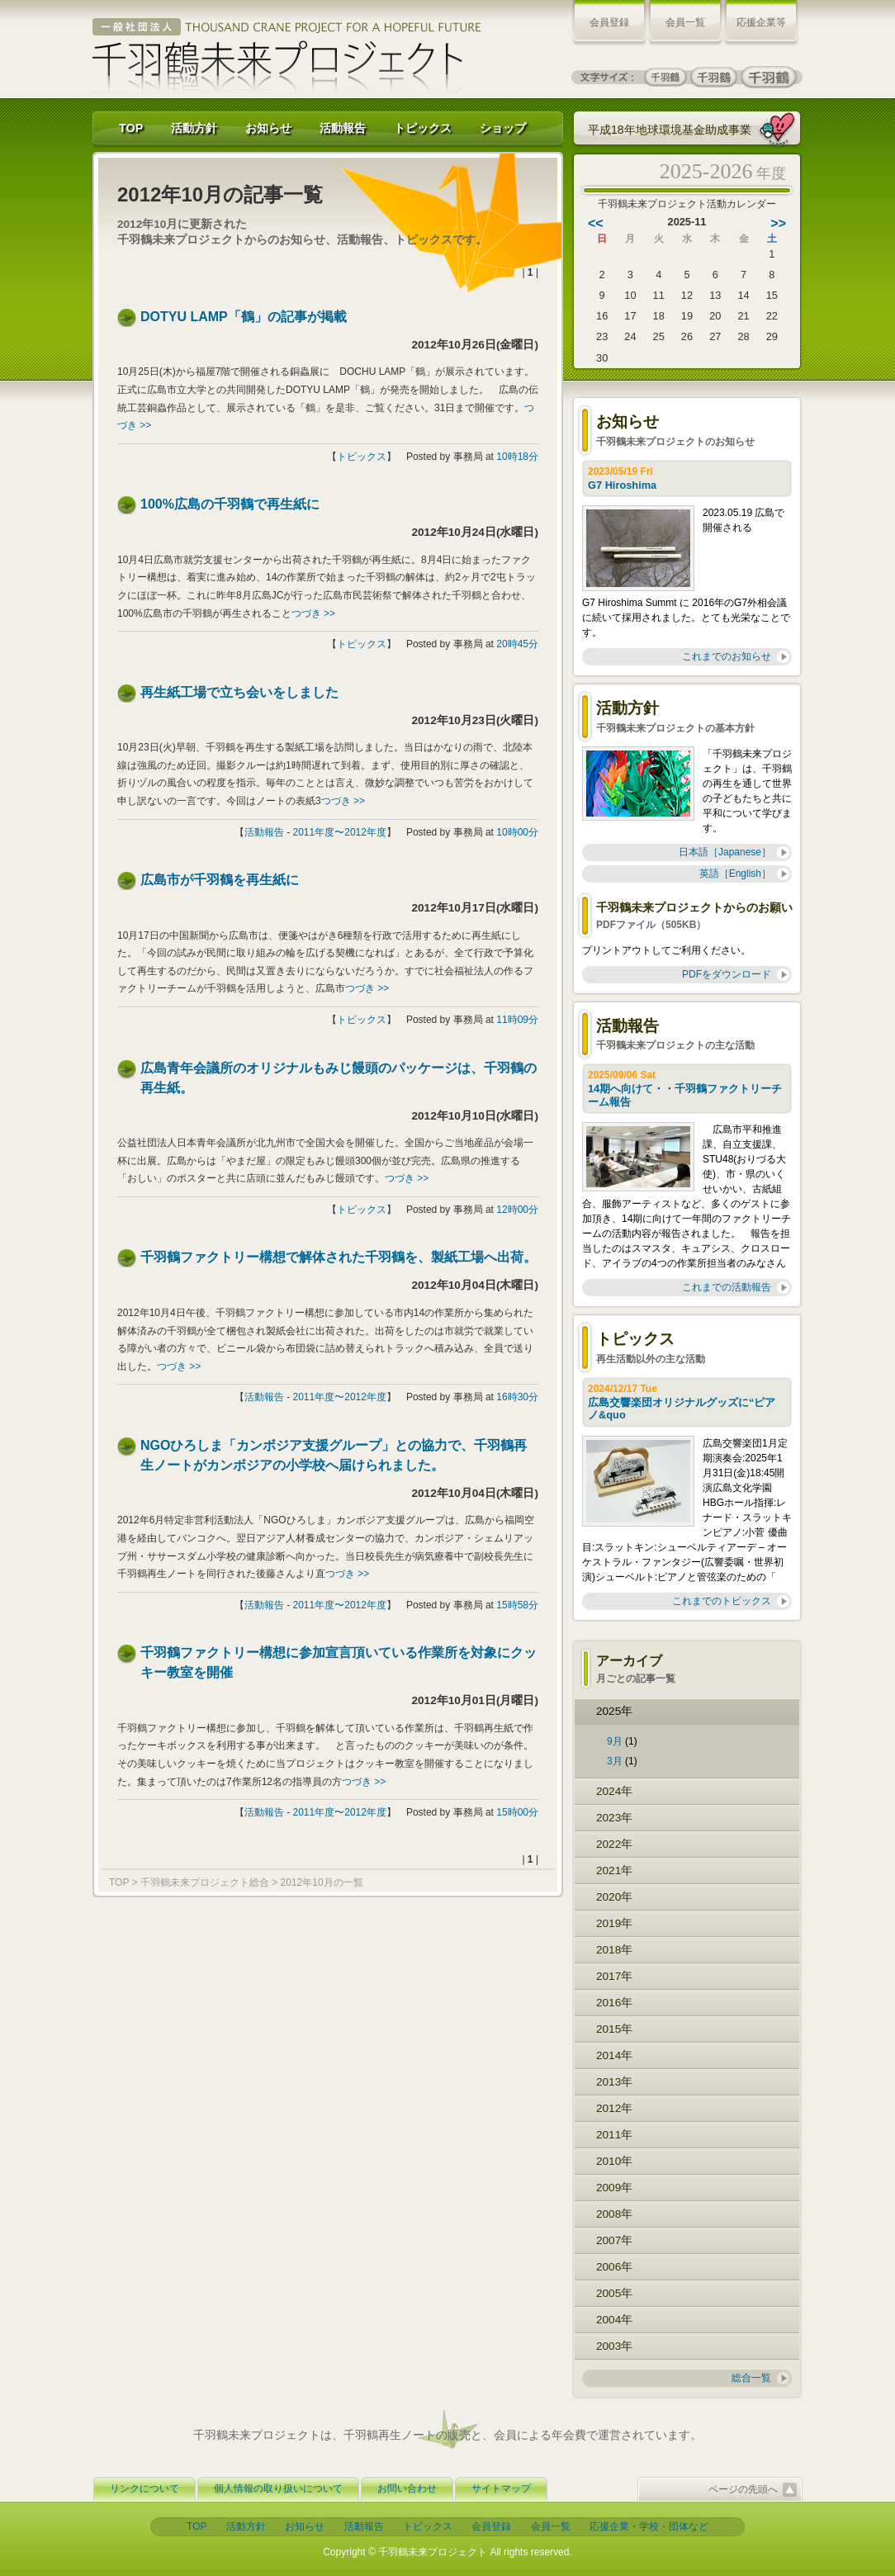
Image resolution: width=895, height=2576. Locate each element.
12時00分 (517, 1209)
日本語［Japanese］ (725, 852)
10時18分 (517, 456)
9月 (615, 1741)
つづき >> (313, 613)
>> (778, 223)
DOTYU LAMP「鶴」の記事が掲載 (243, 317)
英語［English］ (735, 873)
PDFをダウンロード (726, 974)
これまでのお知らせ (726, 656)
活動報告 (343, 128)
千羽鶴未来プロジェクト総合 (204, 1882)
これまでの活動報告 (726, 1287)
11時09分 (517, 1019)
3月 (615, 1761)
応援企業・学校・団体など (649, 2526)
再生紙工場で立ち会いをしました (239, 692)
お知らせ (268, 128)
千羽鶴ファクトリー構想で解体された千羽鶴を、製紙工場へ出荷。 (338, 1257)
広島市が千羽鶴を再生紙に (219, 880)
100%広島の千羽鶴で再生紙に (230, 504)
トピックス (423, 128)
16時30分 (517, 1397)
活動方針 (194, 128)
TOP (131, 128)
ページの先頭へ (743, 2489)
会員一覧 (685, 22)
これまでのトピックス (721, 1601)
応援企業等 (761, 22)
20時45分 (517, 644)
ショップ (503, 128)
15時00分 (517, 1812)
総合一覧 (751, 2378)
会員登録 (609, 22)
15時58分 (517, 1605)
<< (596, 223)
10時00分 (517, 832)
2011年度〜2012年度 (339, 832)
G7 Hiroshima (624, 485)
